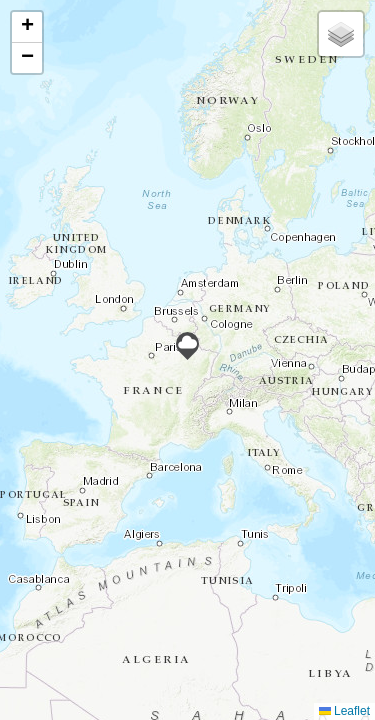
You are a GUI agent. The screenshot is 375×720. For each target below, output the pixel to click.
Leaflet (344, 711)
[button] (187, 346)
